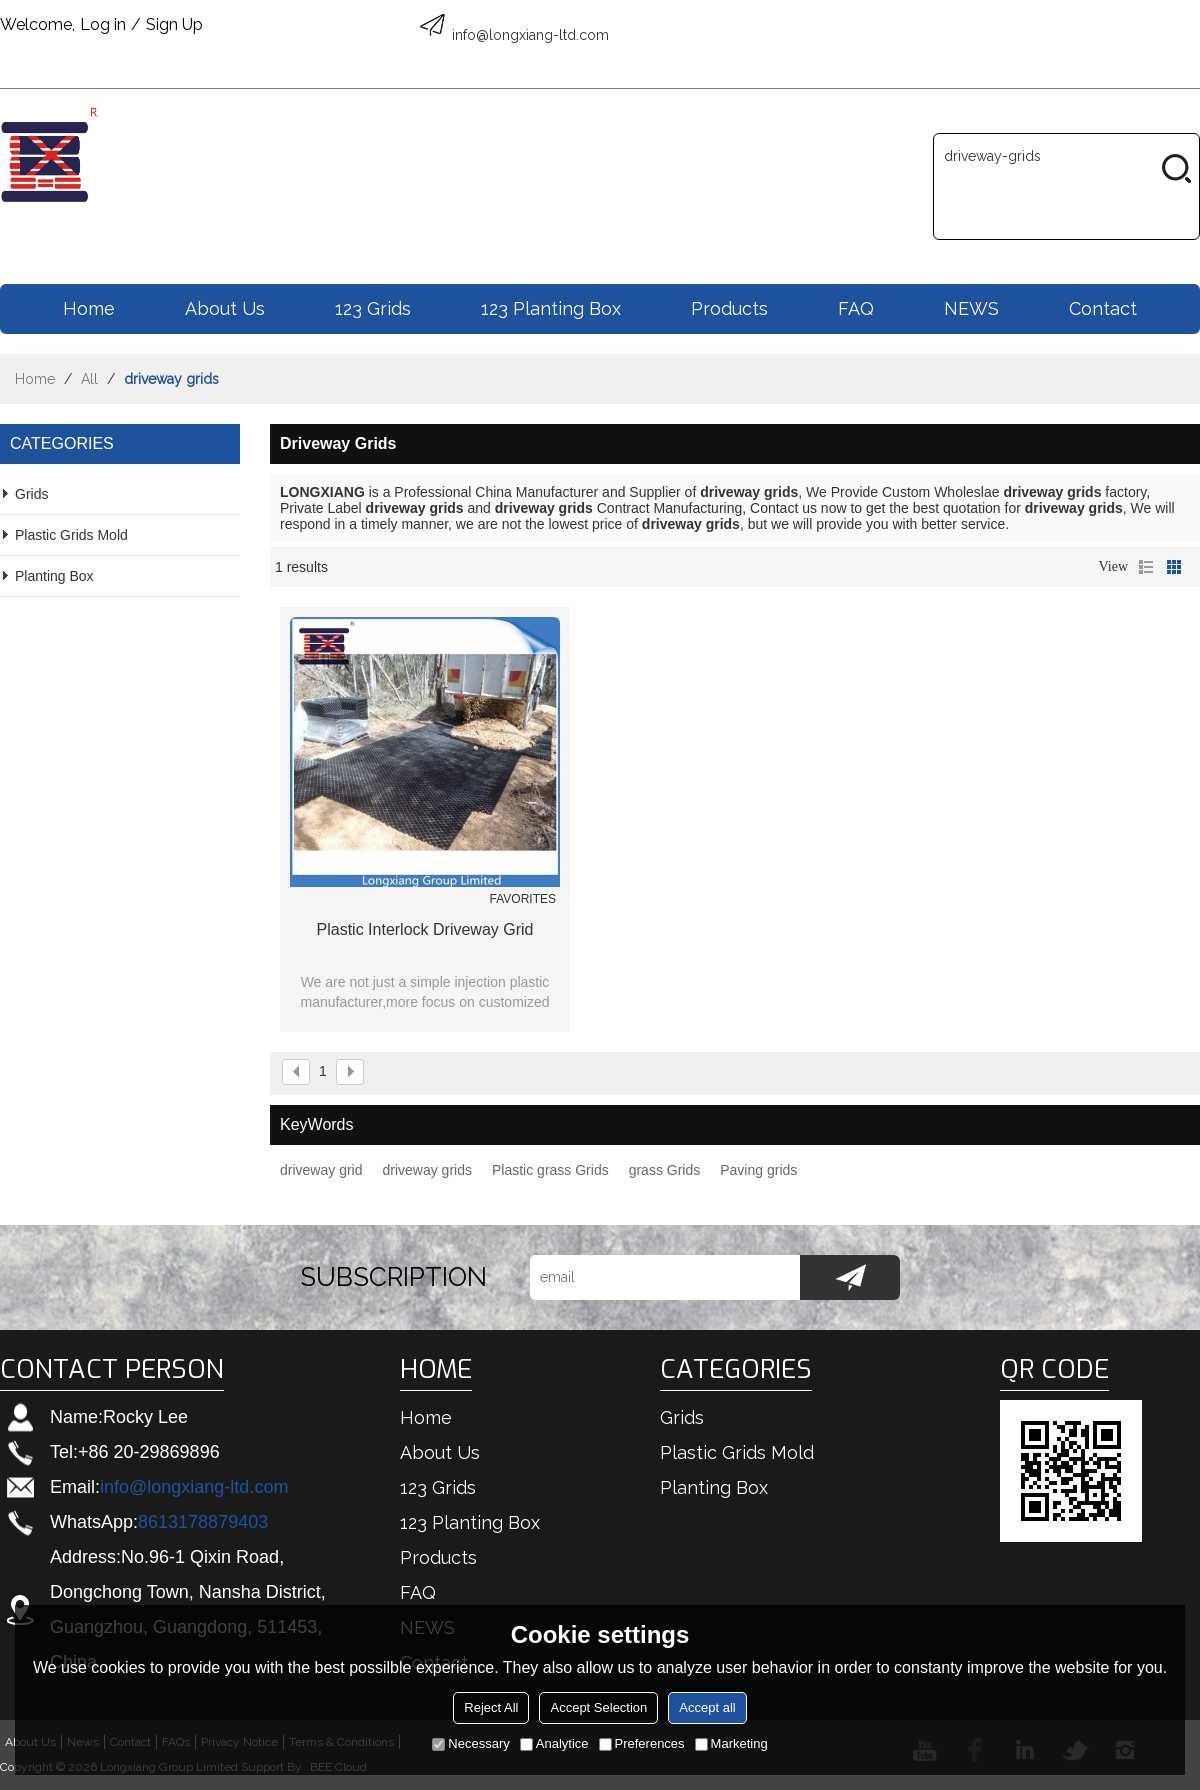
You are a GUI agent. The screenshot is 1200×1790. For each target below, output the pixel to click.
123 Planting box (551, 308)
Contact (1103, 308)
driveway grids (426, 1170)
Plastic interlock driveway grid (425, 929)
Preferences (642, 1743)
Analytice (554, 1743)
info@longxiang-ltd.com (194, 1487)
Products (729, 308)
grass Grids (665, 1170)
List (1146, 567)
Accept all (707, 1707)
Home (89, 308)
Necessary (470, 1743)
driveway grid (321, 1170)
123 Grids (373, 308)
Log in (103, 24)
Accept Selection (598, 1707)
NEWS (971, 308)
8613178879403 (203, 1522)
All (89, 379)
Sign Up (174, 24)
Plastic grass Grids (550, 1170)
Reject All (491, 1707)
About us (225, 308)
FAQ (856, 308)
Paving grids (758, 1170)
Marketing (731, 1743)
